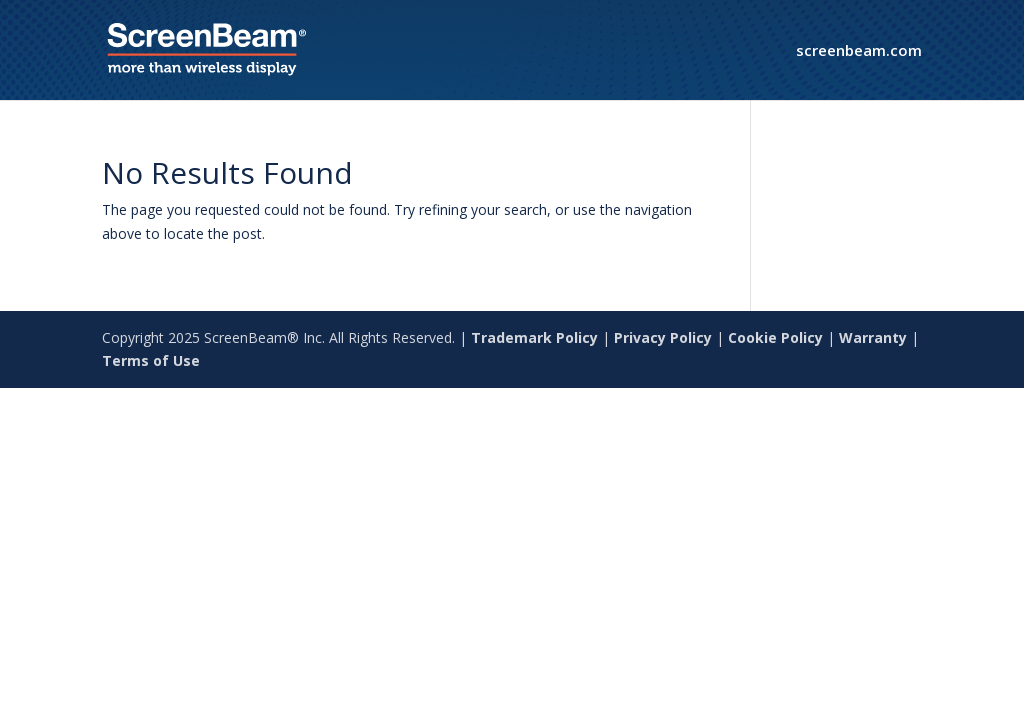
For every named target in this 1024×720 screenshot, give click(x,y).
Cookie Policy (775, 337)
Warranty (873, 337)
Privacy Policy (663, 337)
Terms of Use (151, 360)
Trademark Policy (534, 337)
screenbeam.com (859, 51)
